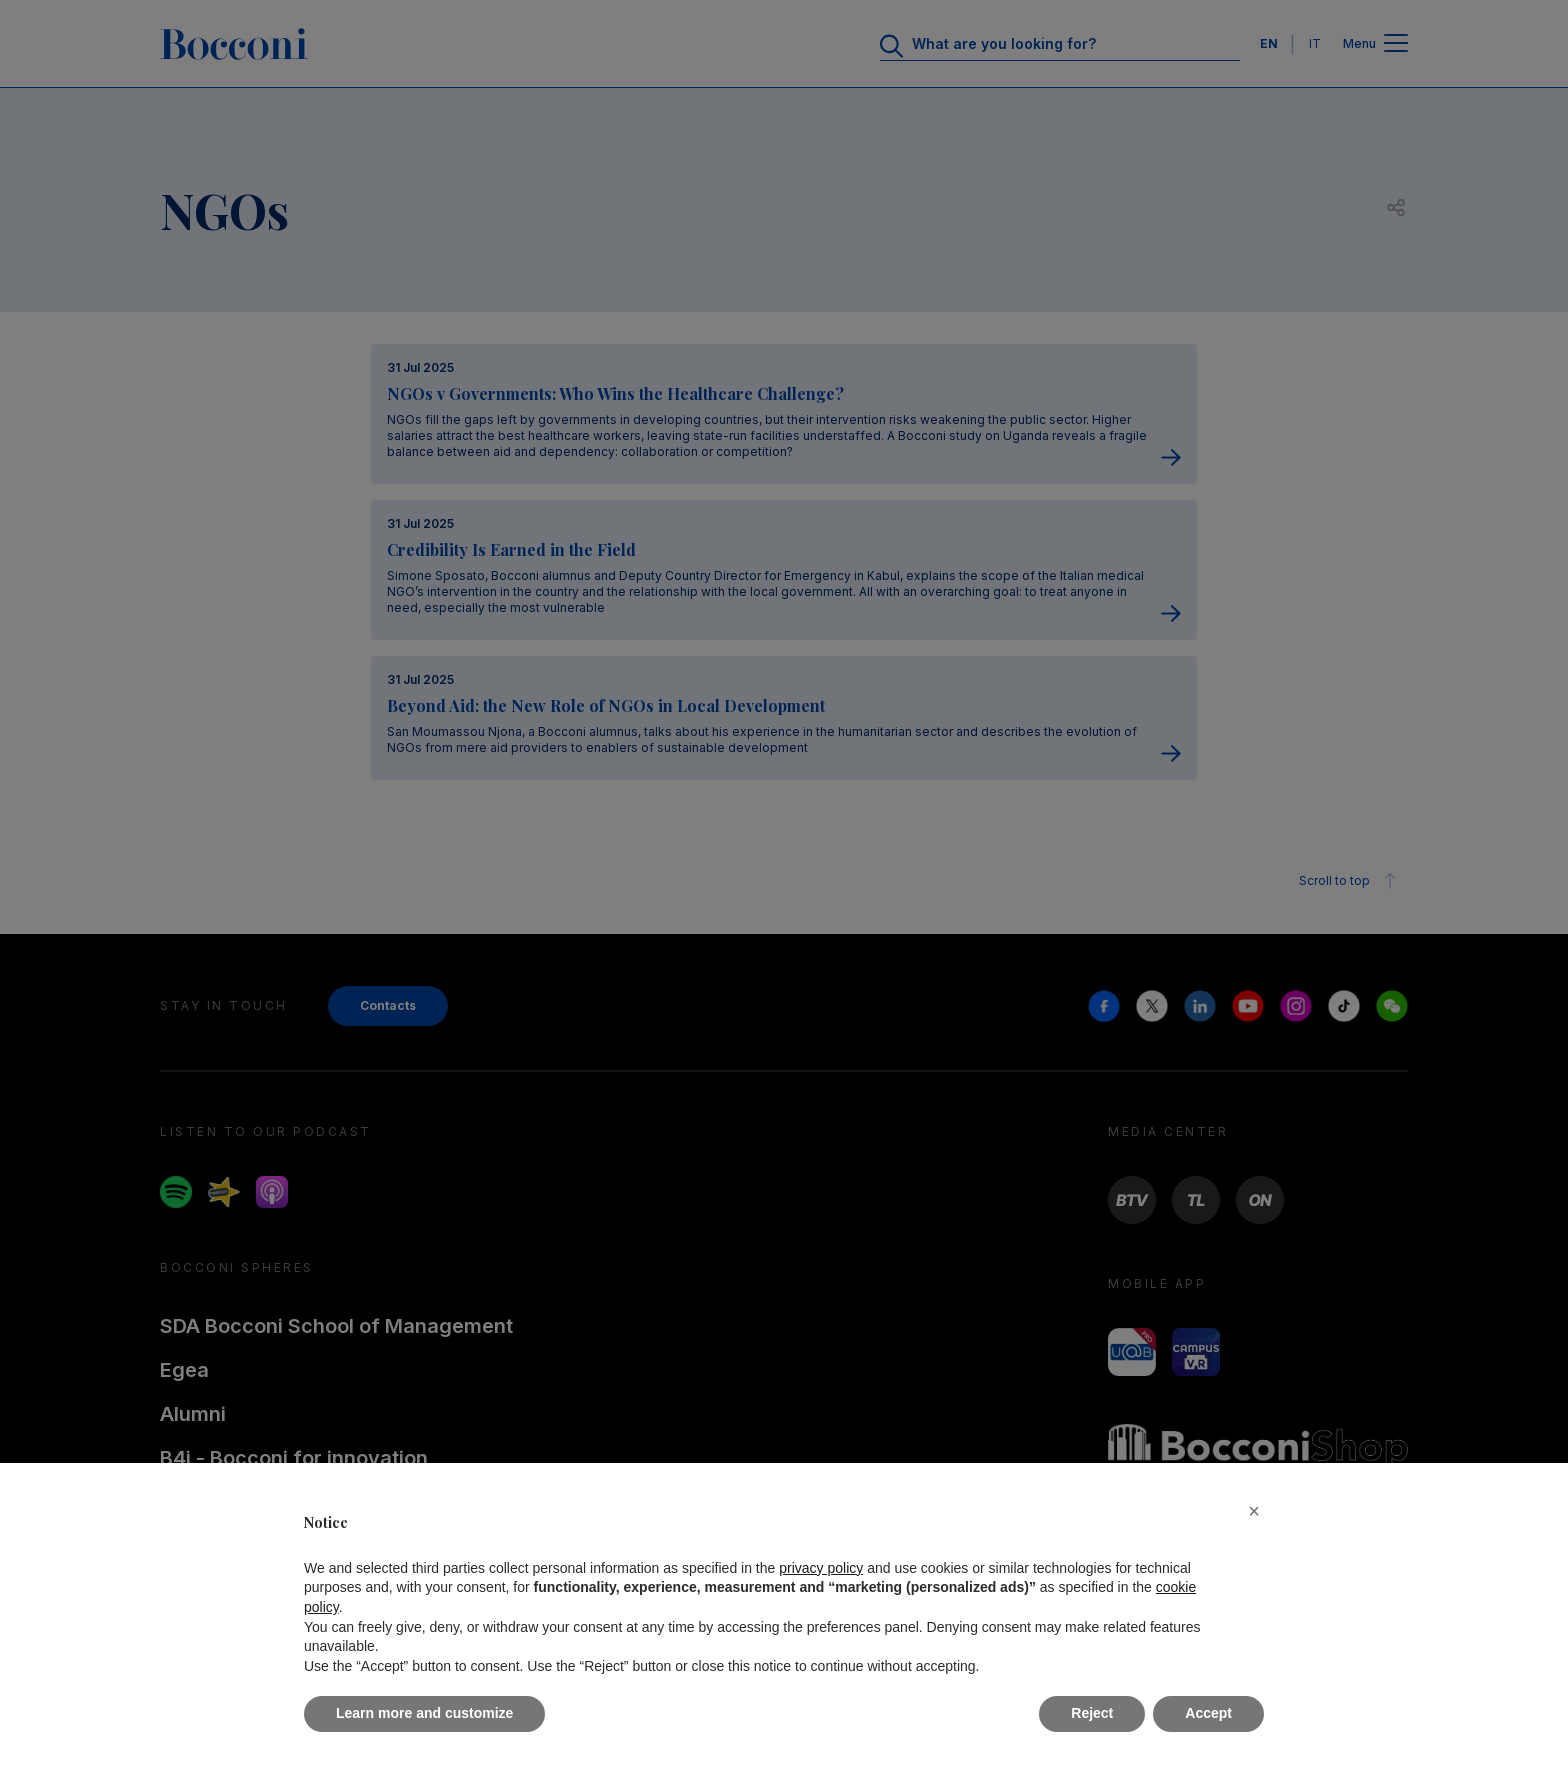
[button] (1254, 1511)
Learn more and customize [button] (424, 1713)
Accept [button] (1208, 1713)
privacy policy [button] (821, 1568)
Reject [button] (1092, 1713)
